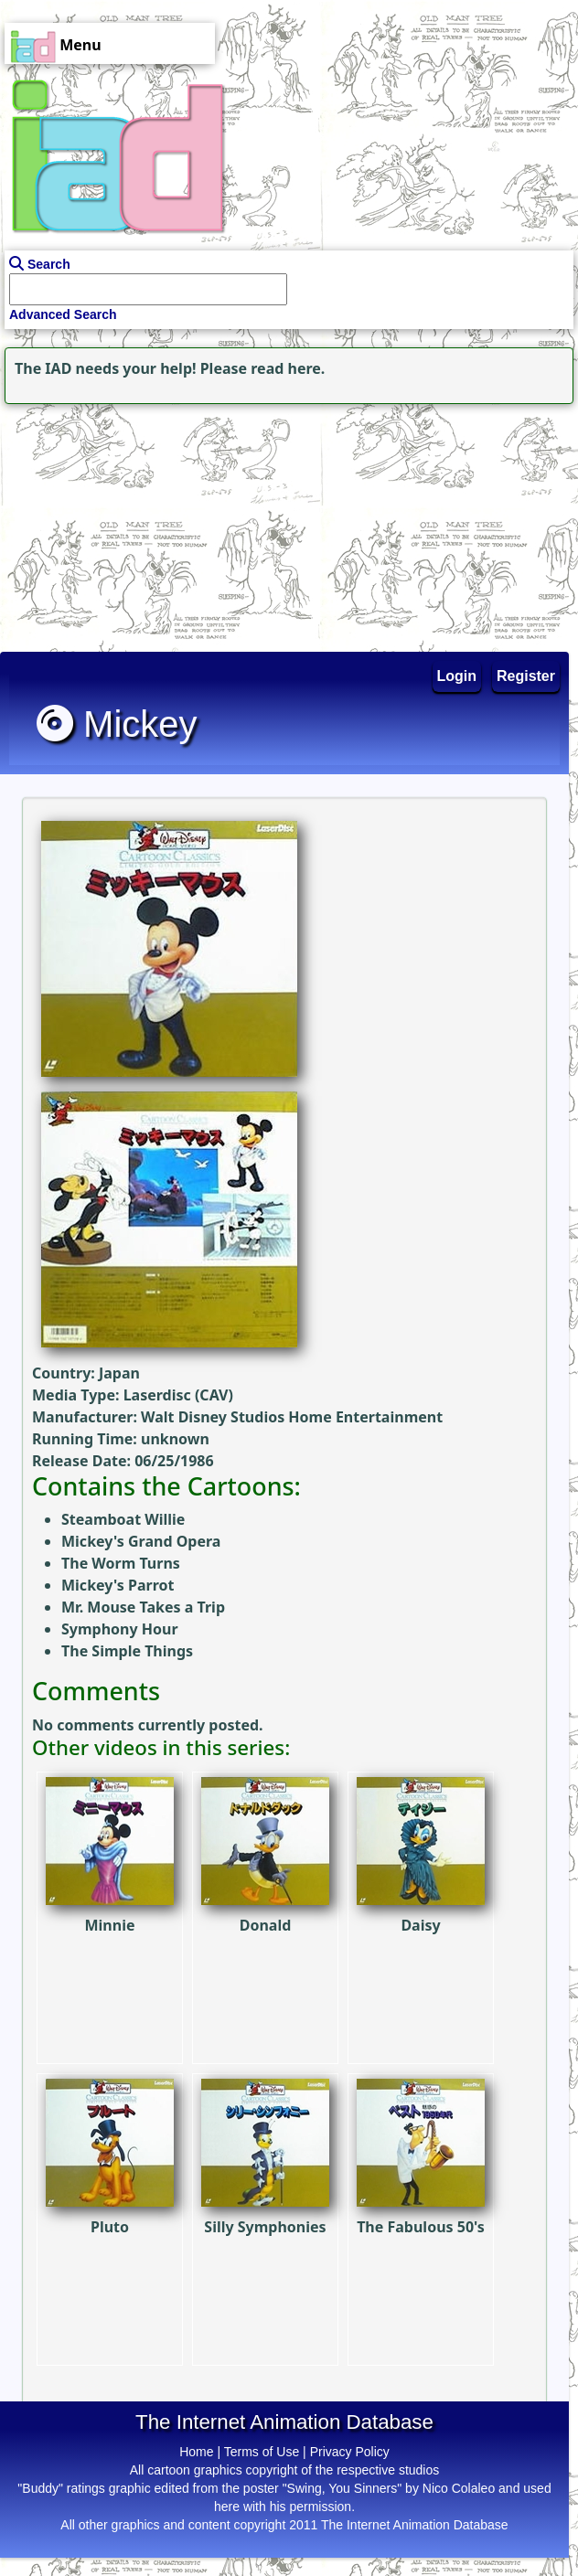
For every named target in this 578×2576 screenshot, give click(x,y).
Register (526, 676)
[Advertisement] (114, 523)
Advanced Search (63, 314)
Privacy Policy (350, 2451)
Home (196, 2451)
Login (457, 676)
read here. (288, 368)
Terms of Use (261, 2451)
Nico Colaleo (459, 2488)
